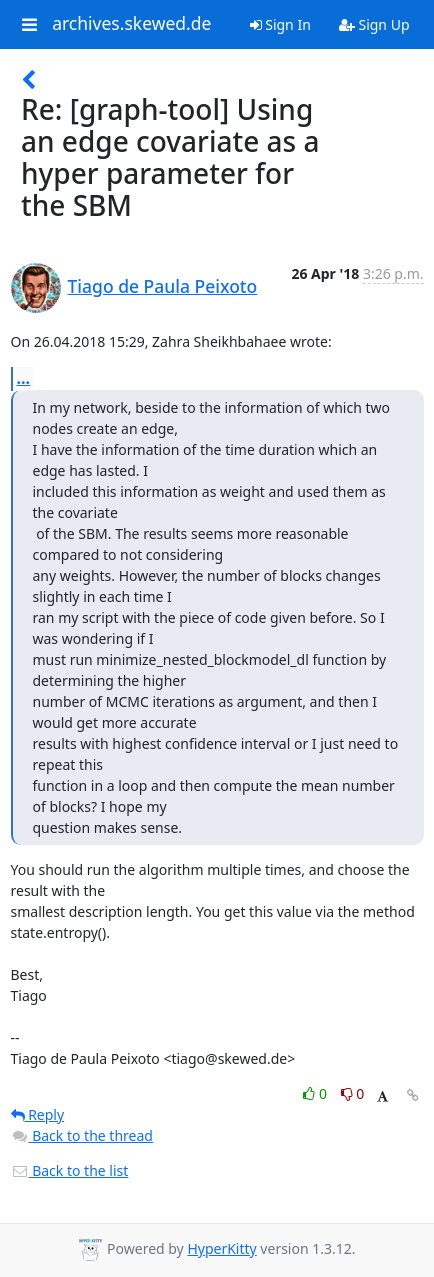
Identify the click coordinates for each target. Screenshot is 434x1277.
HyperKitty (221, 1248)
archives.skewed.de (131, 24)
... (24, 378)
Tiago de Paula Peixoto (163, 286)
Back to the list (70, 1170)
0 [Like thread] (316, 1093)
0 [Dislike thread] (353, 1093)
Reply (38, 1114)
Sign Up (374, 24)
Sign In (280, 24)
